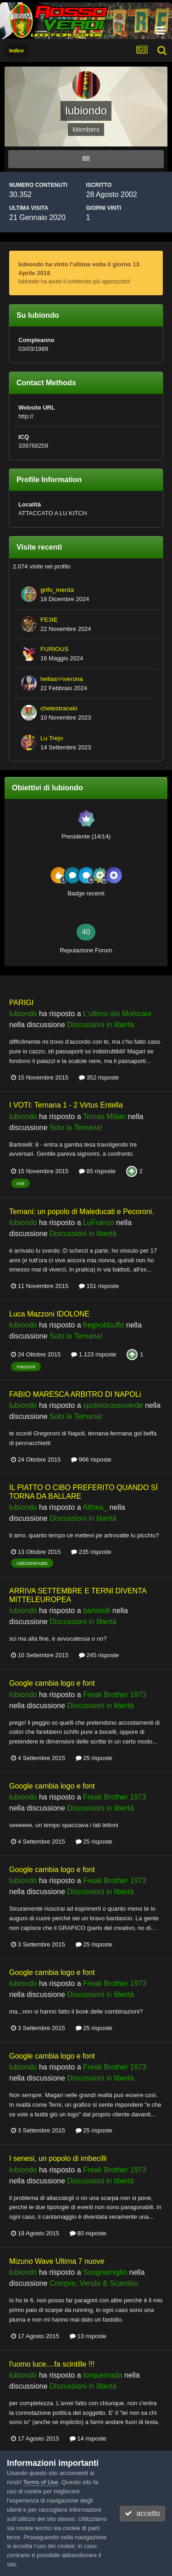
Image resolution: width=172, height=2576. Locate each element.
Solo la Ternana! (76, 1127)
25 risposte (94, 1758)
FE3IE (49, 619)
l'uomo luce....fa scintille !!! (51, 2364)
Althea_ (95, 1507)
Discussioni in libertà (100, 1025)
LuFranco (98, 1222)
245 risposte (99, 1655)
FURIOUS (54, 649)
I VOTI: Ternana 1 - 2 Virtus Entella (66, 1105)
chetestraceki (58, 708)
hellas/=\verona (61, 678)
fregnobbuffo (103, 1325)
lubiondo (23, 1014)
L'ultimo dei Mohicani (117, 1014)
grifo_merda (57, 589)
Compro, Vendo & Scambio (94, 2283)
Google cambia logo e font (52, 1683)
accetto (142, 2513)
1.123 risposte (93, 1354)
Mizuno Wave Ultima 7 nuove (57, 2261)
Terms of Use (40, 2482)
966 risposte (91, 1459)
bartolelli (97, 1610)
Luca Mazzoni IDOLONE (49, 1314)
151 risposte (99, 1285)
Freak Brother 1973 (114, 1695)
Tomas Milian (104, 1116)
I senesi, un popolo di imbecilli (58, 2158)
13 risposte (88, 2336)
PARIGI (21, 1003)
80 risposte (88, 2233)
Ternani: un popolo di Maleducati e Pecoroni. (81, 1211)
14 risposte (88, 2438)
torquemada (102, 2375)
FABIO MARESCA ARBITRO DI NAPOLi (75, 1394)
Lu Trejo (51, 738)
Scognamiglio (105, 2272)
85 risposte (97, 1171)
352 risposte (99, 1077)
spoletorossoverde (113, 1405)
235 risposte (91, 1551)
